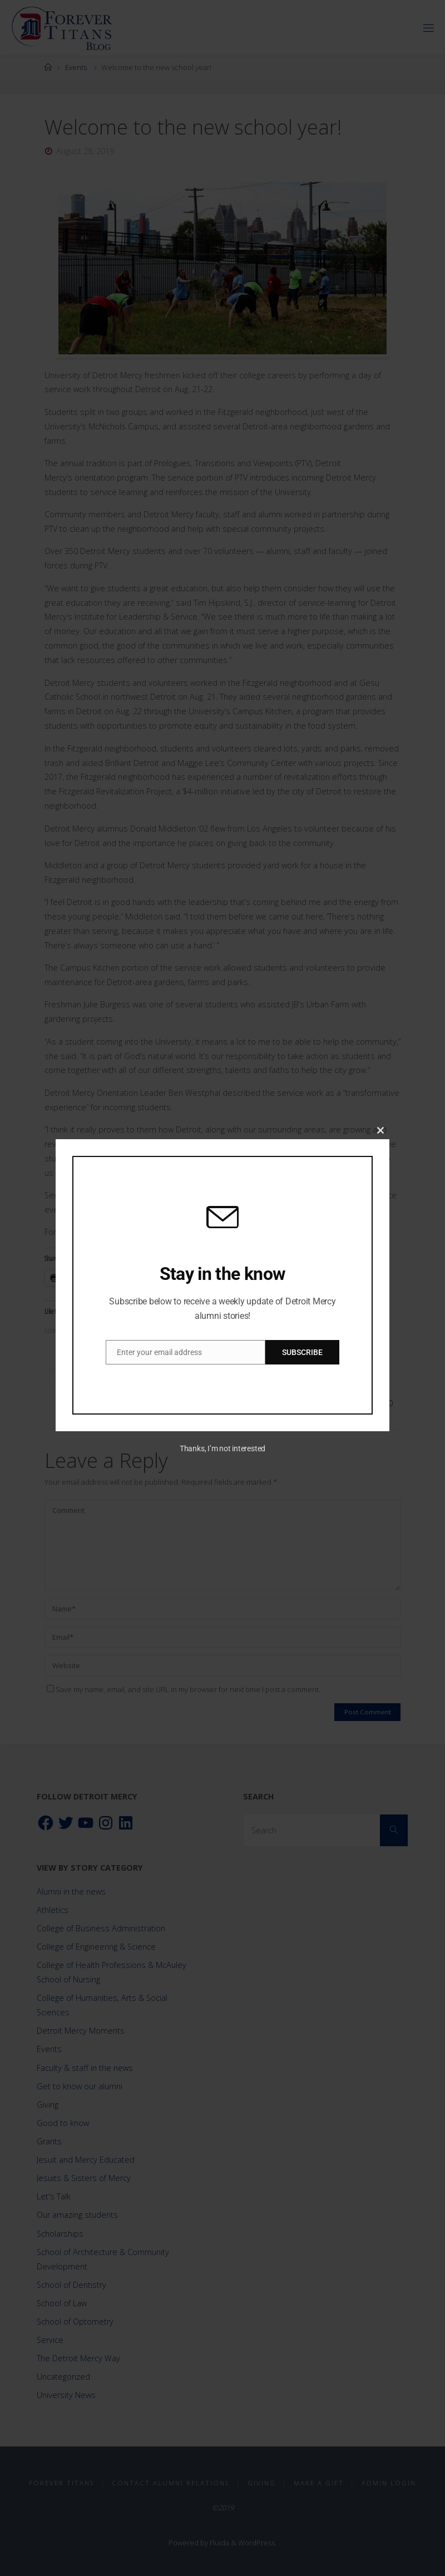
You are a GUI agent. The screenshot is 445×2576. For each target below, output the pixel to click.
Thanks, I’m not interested (222, 1448)
